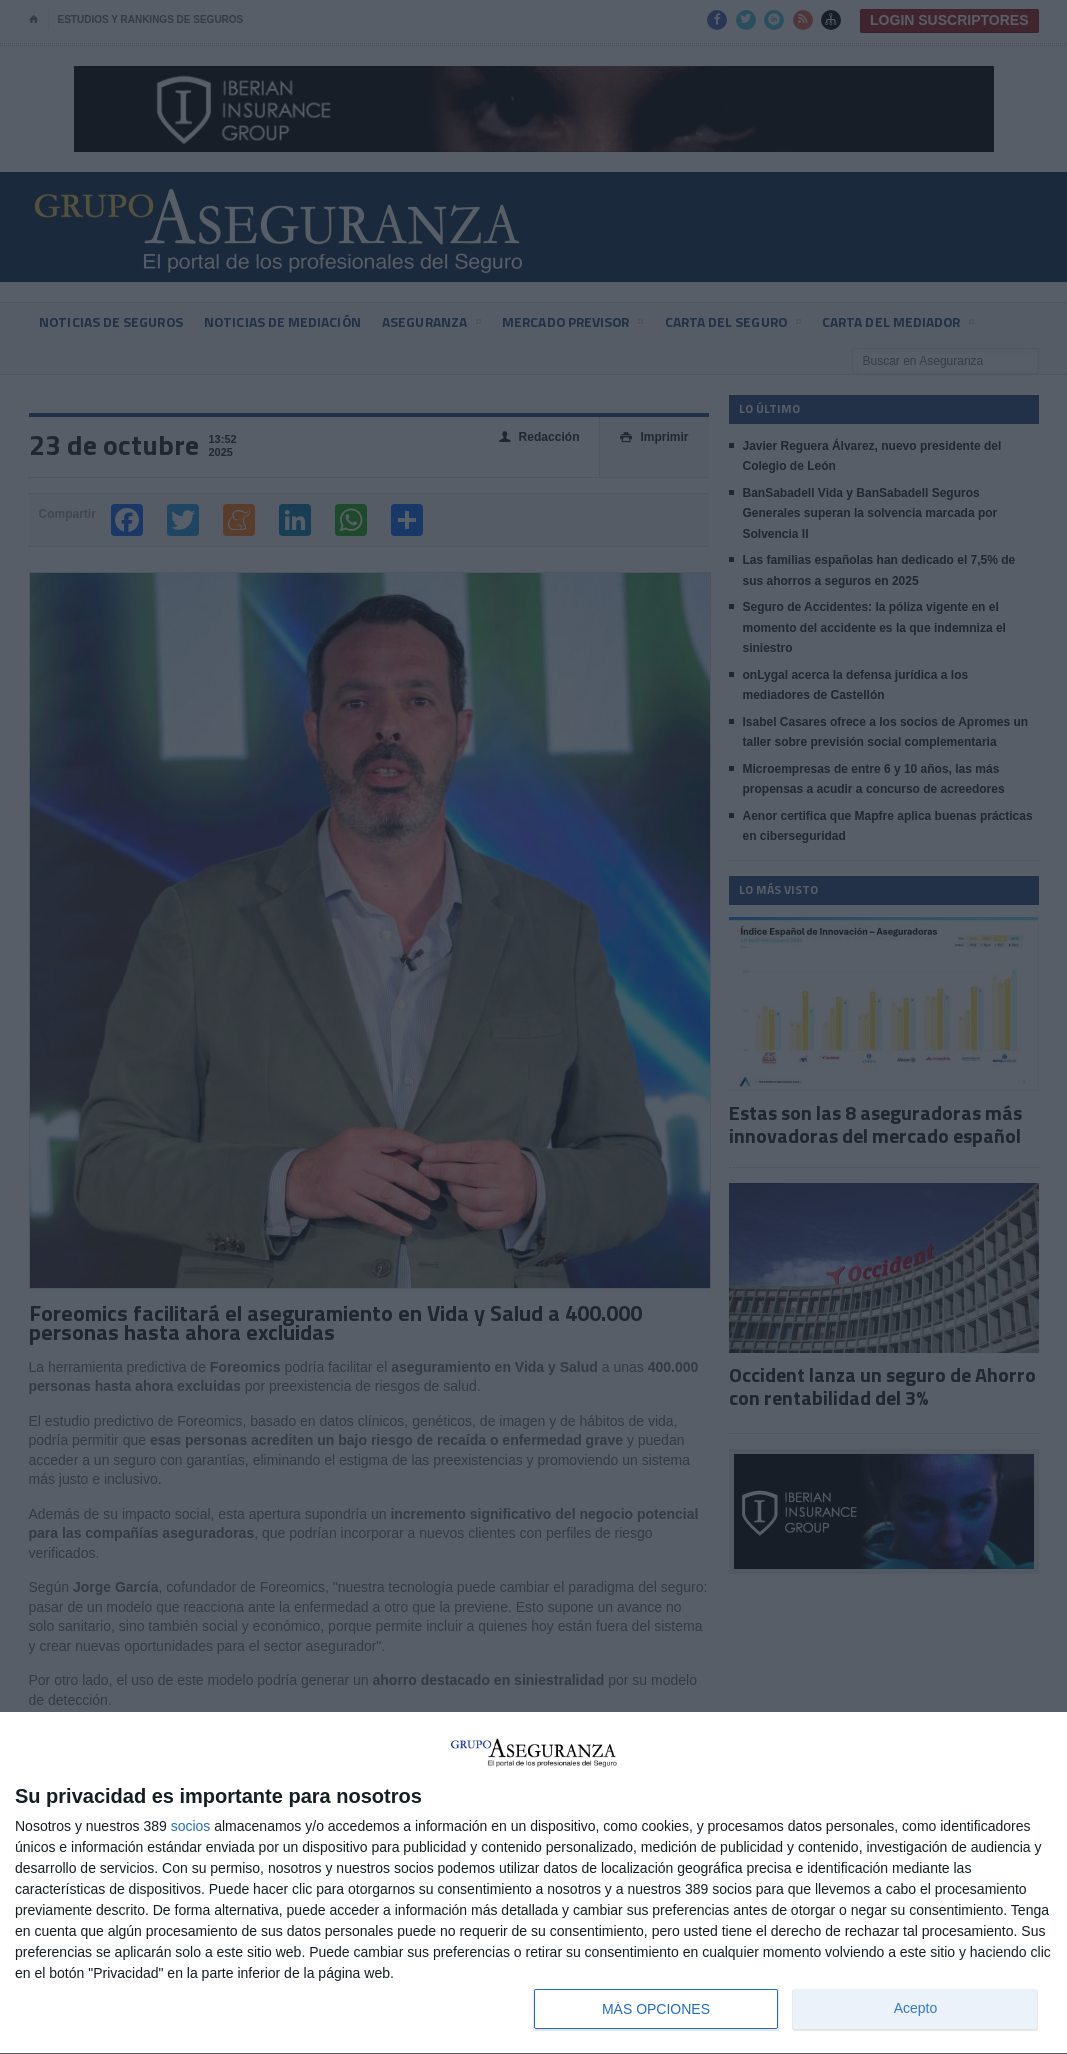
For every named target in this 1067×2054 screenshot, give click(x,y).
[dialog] (533, 1883)
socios (191, 1826)
